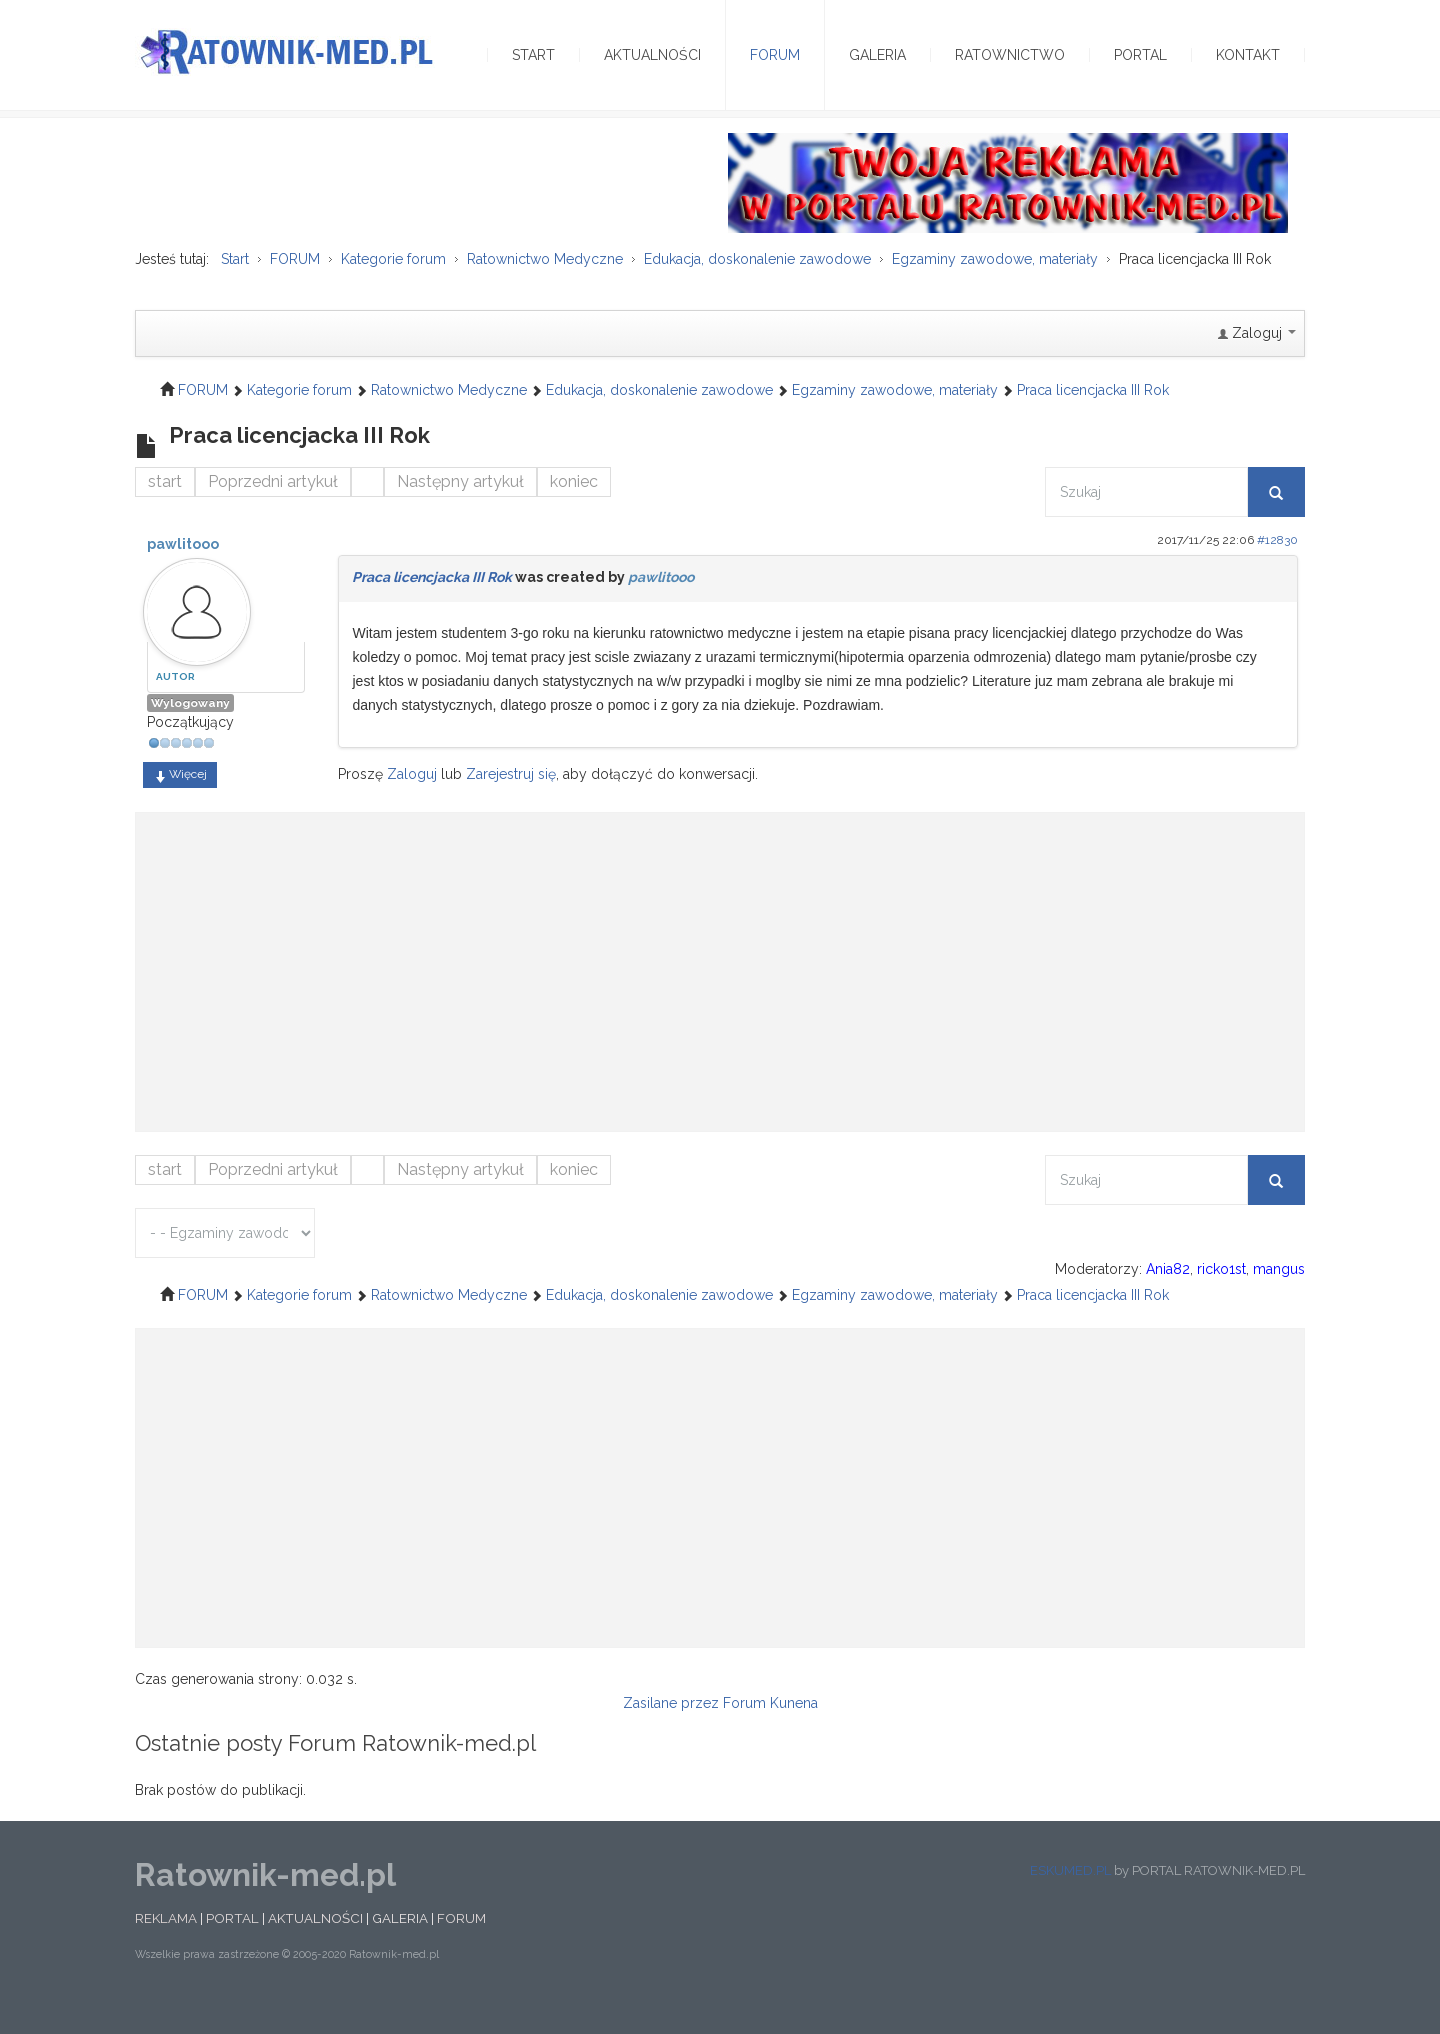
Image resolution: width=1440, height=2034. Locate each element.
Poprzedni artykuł (273, 506)
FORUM (461, 1943)
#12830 (1277, 565)
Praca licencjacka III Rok (432, 602)
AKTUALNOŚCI (315, 1943)
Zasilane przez (671, 1727)
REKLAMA (166, 1943)
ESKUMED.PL (1070, 1894)
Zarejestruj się (511, 799)
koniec (574, 506)
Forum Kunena (770, 1727)
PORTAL (232, 1943)
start (165, 506)
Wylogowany (190, 728)
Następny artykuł (460, 506)
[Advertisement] (720, 987)
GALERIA (400, 1943)
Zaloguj (412, 799)
